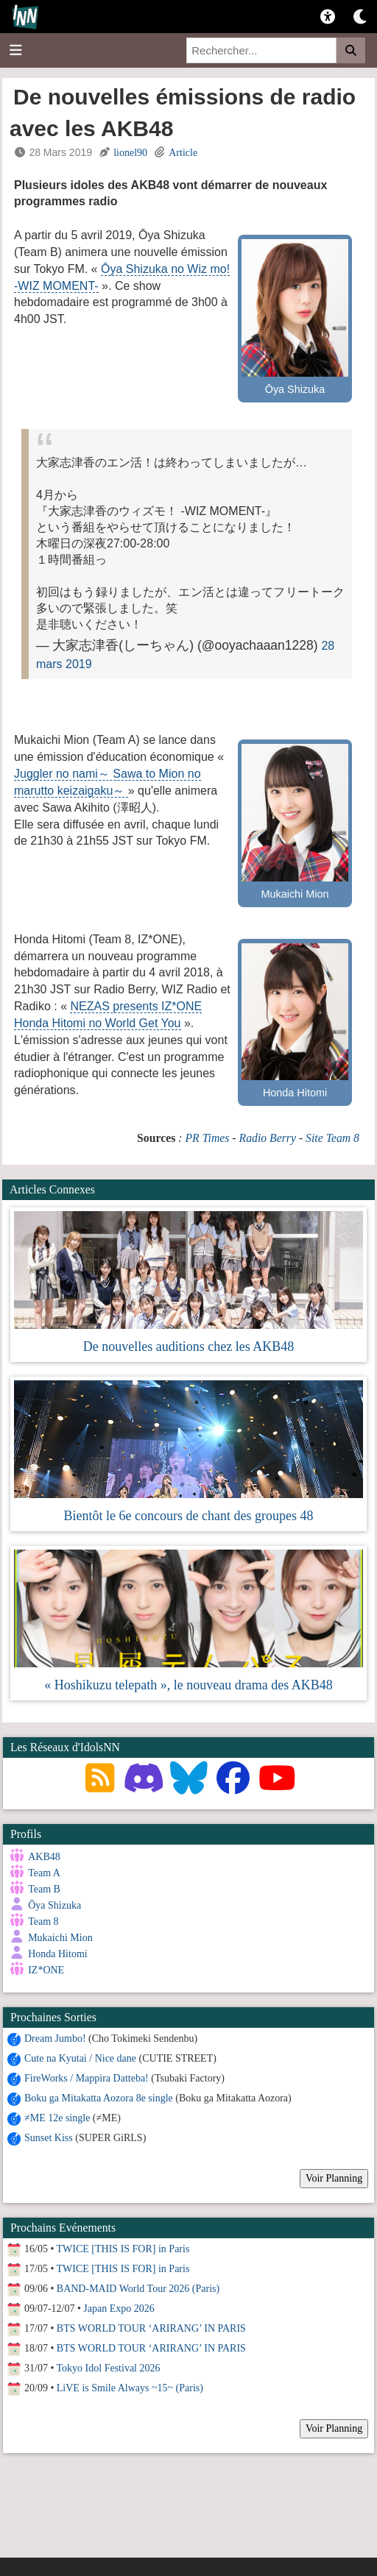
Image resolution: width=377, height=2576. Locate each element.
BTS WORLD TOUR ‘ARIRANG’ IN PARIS (151, 2326)
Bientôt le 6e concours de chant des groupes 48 (189, 1515)
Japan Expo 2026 (118, 2307)
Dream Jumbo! (55, 2037)
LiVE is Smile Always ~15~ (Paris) (130, 2386)
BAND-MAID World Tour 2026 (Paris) (138, 2287)
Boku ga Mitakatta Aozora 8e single (98, 2096)
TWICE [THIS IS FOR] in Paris (123, 2247)
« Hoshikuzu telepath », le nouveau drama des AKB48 (188, 1685)
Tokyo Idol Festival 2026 (109, 2366)
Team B (44, 1889)
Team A (44, 1872)
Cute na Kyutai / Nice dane (80, 2056)
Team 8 (43, 1921)
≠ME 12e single (57, 2116)
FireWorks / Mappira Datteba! (86, 2076)
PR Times (207, 1138)
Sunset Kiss (48, 2136)
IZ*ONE (46, 1970)
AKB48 (44, 1856)
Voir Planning (334, 2176)
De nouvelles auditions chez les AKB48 (188, 1346)
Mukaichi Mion (60, 1937)
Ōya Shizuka (54, 1905)
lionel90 (130, 152)
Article (183, 152)
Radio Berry (267, 1138)
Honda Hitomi (58, 1953)
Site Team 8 (332, 1138)
